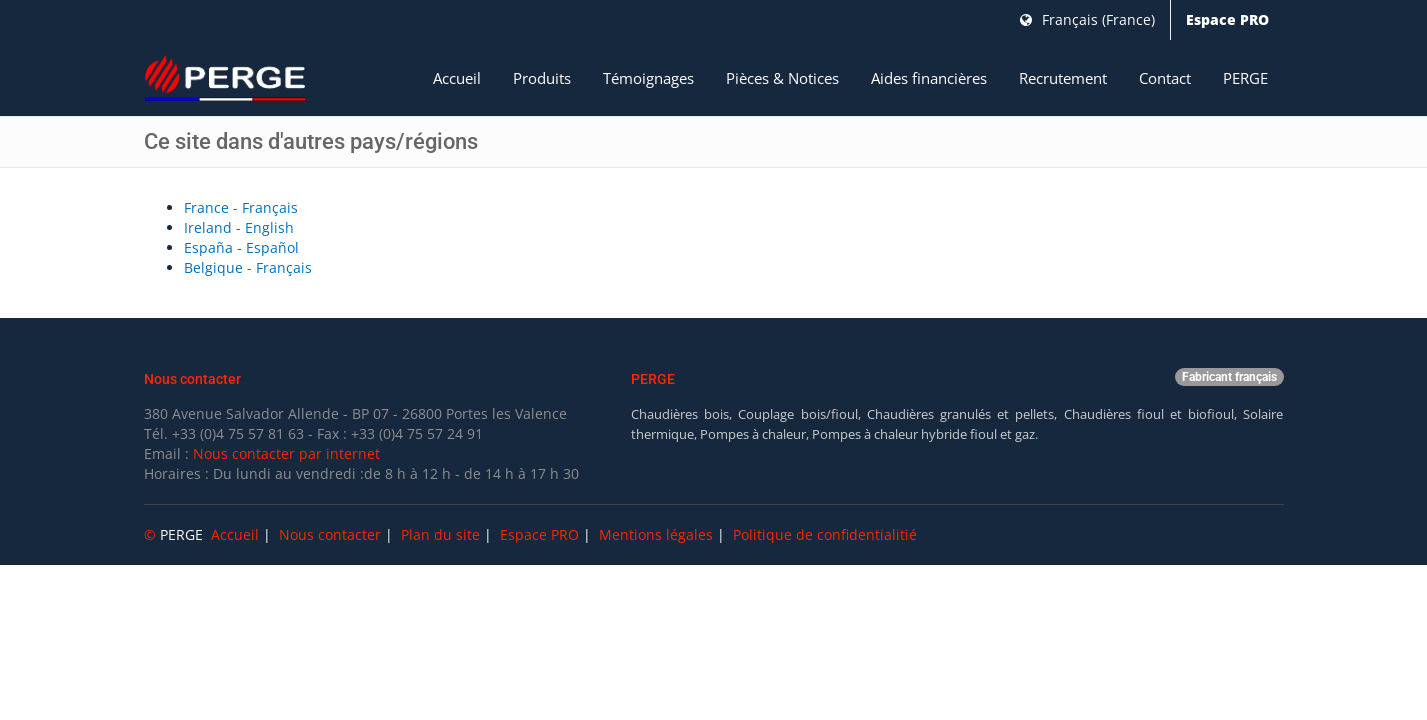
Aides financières (929, 78)
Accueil (457, 78)
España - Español (241, 247)
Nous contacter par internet (286, 453)
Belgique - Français (248, 267)
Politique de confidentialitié (825, 534)
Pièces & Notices (782, 78)
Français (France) (1087, 19)
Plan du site (440, 534)
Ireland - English (239, 227)
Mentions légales (656, 534)
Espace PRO (1227, 19)
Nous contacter (330, 534)
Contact (1165, 78)
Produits (542, 78)
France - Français (241, 207)
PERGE (1245, 78)
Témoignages (648, 78)
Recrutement (1063, 78)
